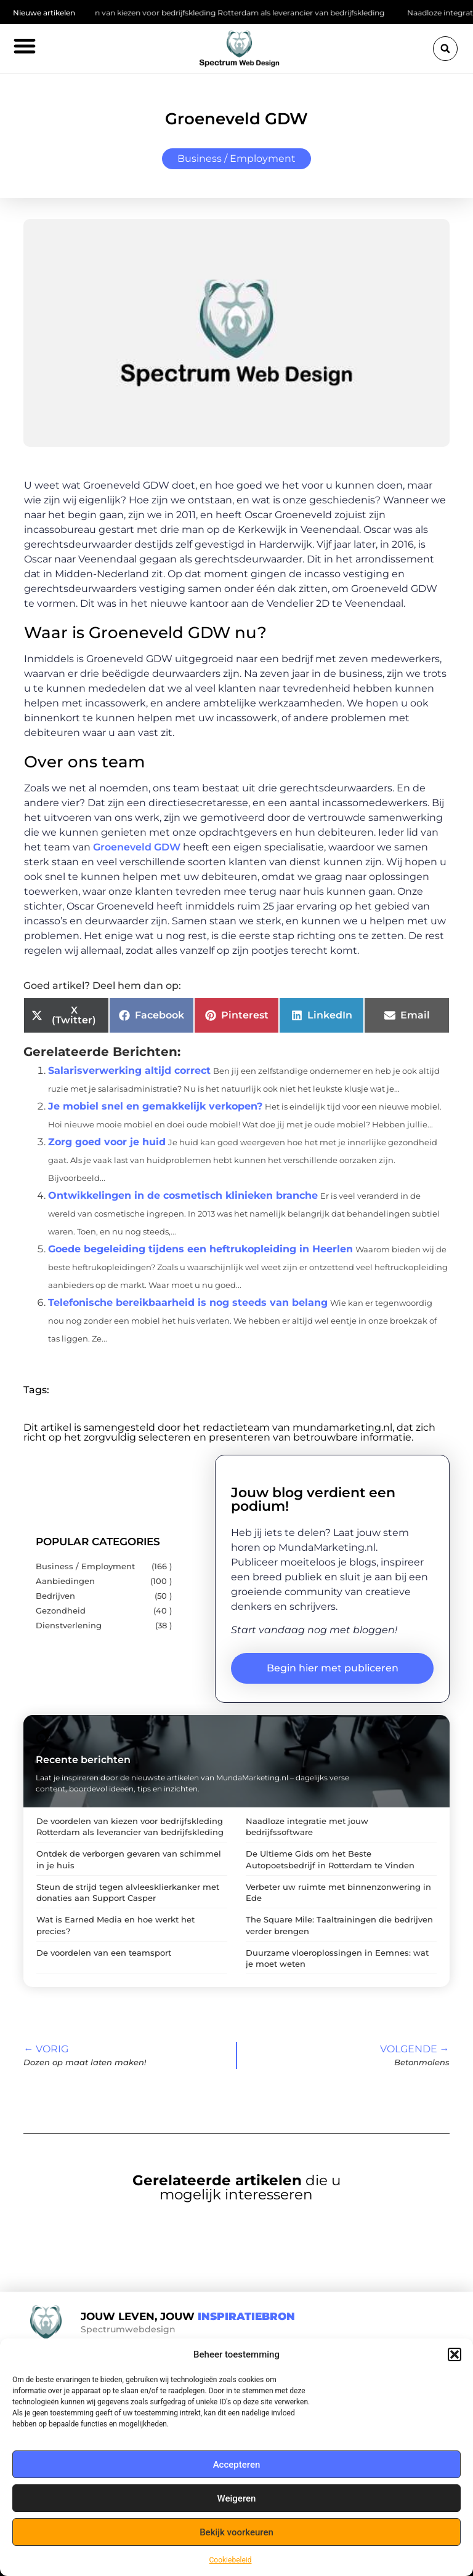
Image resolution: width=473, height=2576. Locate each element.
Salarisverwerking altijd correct (129, 1070)
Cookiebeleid (230, 2560)
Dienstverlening (69, 1625)
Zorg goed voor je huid (107, 1142)
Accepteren (237, 2464)
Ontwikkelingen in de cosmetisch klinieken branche (183, 1195)
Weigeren (236, 2498)
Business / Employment (236, 158)
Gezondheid (61, 1610)
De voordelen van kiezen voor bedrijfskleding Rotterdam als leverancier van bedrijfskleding (223, 12)
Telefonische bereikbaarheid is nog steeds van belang (188, 1302)
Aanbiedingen (65, 1581)
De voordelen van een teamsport (103, 1953)
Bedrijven (55, 1596)
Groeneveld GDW (136, 847)
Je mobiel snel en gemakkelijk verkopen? (155, 1106)
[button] (454, 2354)
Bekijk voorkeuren (236, 2532)
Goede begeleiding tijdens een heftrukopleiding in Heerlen (200, 1249)
